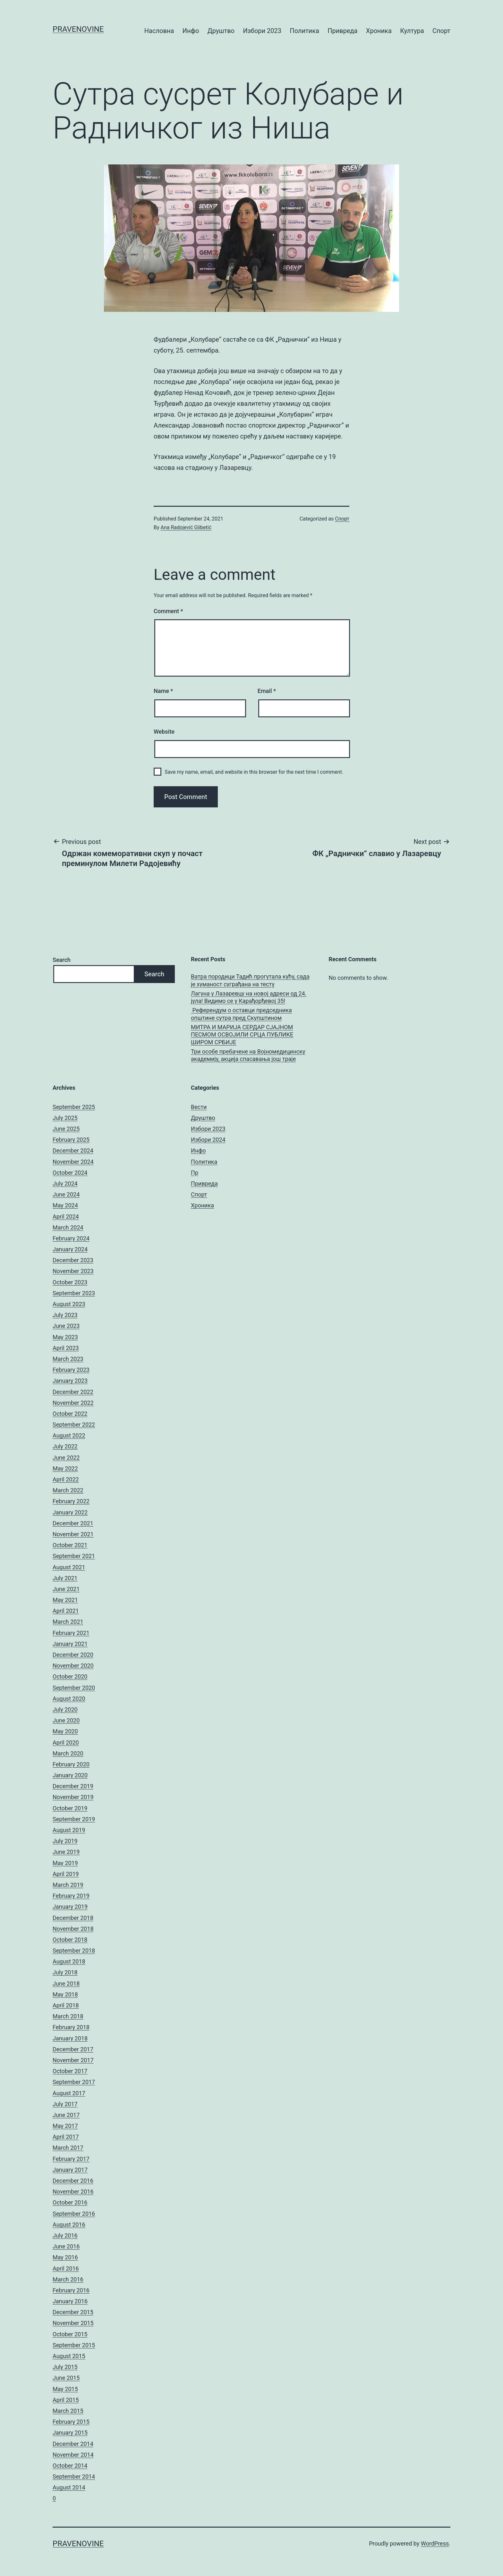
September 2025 (74, 1107)
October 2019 (70, 1808)
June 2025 (66, 1128)
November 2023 (73, 1271)
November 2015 (73, 2323)
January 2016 (70, 2301)
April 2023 (66, 1348)
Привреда (342, 31)
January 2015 (70, 2432)
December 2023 (73, 1260)
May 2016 (65, 2257)
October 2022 (70, 1413)
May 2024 (65, 1205)
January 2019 (70, 1906)
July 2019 (65, 1841)
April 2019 (66, 1874)
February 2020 (71, 1764)
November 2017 (73, 2060)
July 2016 (65, 2235)
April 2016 (66, 2268)
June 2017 (66, 2115)
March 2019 (68, 1884)
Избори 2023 (262, 31)
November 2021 (73, 1534)
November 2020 (73, 1665)
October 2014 (70, 2465)
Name (163, 691)
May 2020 (65, 1731)
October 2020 (70, 1676)
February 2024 (71, 1238)
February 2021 (71, 1633)
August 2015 (69, 2356)
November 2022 (73, 1402)
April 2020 (66, 1742)
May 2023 (65, 1337)
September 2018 (74, 1950)
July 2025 (65, 1117)
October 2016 (70, 2202)
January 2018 (70, 2038)
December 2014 (73, 2443)
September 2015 (74, 2345)
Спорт (441, 31)
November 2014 (73, 2454)
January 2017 (70, 2169)
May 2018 (65, 1994)
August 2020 (69, 1698)
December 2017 (73, 2049)
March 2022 (68, 1490)
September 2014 (74, 2476)
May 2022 (65, 1468)
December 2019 (73, 1786)
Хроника (379, 31)
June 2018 (66, 1983)
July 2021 (65, 1578)
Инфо (191, 31)
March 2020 (68, 1753)
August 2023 (69, 1304)
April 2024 (66, 1216)
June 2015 (66, 2377)
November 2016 (73, 2191)
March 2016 (68, 2279)
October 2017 (70, 2071)
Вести (199, 1107)
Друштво (221, 31)
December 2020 (73, 1654)
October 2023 (70, 1282)
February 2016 (71, 2290)
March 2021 (68, 1621)
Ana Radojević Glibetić (186, 527)
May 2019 (65, 1863)
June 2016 (66, 2246)
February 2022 (71, 1501)
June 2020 (66, 1720)
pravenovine (78, 29)
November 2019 (73, 1797)
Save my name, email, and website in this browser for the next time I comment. (254, 772)
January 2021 (70, 1643)
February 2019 (71, 1895)
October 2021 (70, 1545)
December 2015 (73, 2312)
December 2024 (73, 1150)
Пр (194, 1172)
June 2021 (66, 1589)
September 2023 (74, 1293)
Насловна (159, 31)
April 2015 (66, 2400)
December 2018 (73, 1917)
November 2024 (73, 1161)
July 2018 (65, 1972)
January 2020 (70, 1775)
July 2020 (65, 1709)
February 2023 (71, 1369)
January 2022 (70, 1512)
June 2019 (66, 1851)
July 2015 (65, 2366)
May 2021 (65, 1599)
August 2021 (69, 1567)
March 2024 (68, 1227)
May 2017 (65, 2125)
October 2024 (70, 1172)
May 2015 (65, 2389)
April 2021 (66, 1610)
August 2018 (69, 1961)
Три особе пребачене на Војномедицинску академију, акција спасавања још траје (248, 1055)
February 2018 (71, 2027)
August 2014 (69, 2487)
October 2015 (70, 2334)
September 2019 (74, 1819)
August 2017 (69, 2093)
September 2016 (74, 2213)
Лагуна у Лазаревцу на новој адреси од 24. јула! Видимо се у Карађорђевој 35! (248, 997)
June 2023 (66, 1325)
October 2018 (70, 1939)
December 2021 (73, 1523)
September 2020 (74, 1687)
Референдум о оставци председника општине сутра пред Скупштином (241, 1014)
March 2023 (68, 1358)
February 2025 (71, 1139)
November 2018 (73, 1928)
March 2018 (68, 2016)
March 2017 (68, 2147)
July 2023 (65, 1315)
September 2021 (74, 1556)
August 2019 (69, 1830)
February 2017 (71, 2158)
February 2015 (71, 2421)
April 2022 (66, 1479)
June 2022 (66, 1457)
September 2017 (74, 2082)
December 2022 (73, 1391)
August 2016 (69, 2224)
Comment (168, 611)
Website (164, 731)
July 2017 (65, 2104)
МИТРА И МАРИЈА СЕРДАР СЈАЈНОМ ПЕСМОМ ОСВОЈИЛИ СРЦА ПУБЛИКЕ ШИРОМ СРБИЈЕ (242, 1035)
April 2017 (66, 2136)
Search (62, 959)
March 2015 (68, 2410)
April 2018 (66, 2005)
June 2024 (66, 1194)
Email (267, 691)
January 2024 (70, 1249)
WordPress (435, 2543)
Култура (412, 31)
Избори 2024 (208, 1139)
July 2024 (65, 1183)
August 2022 (69, 1435)
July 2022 (65, 1446)
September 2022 (74, 1424)
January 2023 (70, 1380)
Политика (304, 31)
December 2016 (73, 2180)
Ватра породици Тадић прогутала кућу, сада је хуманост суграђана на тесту (250, 980)
